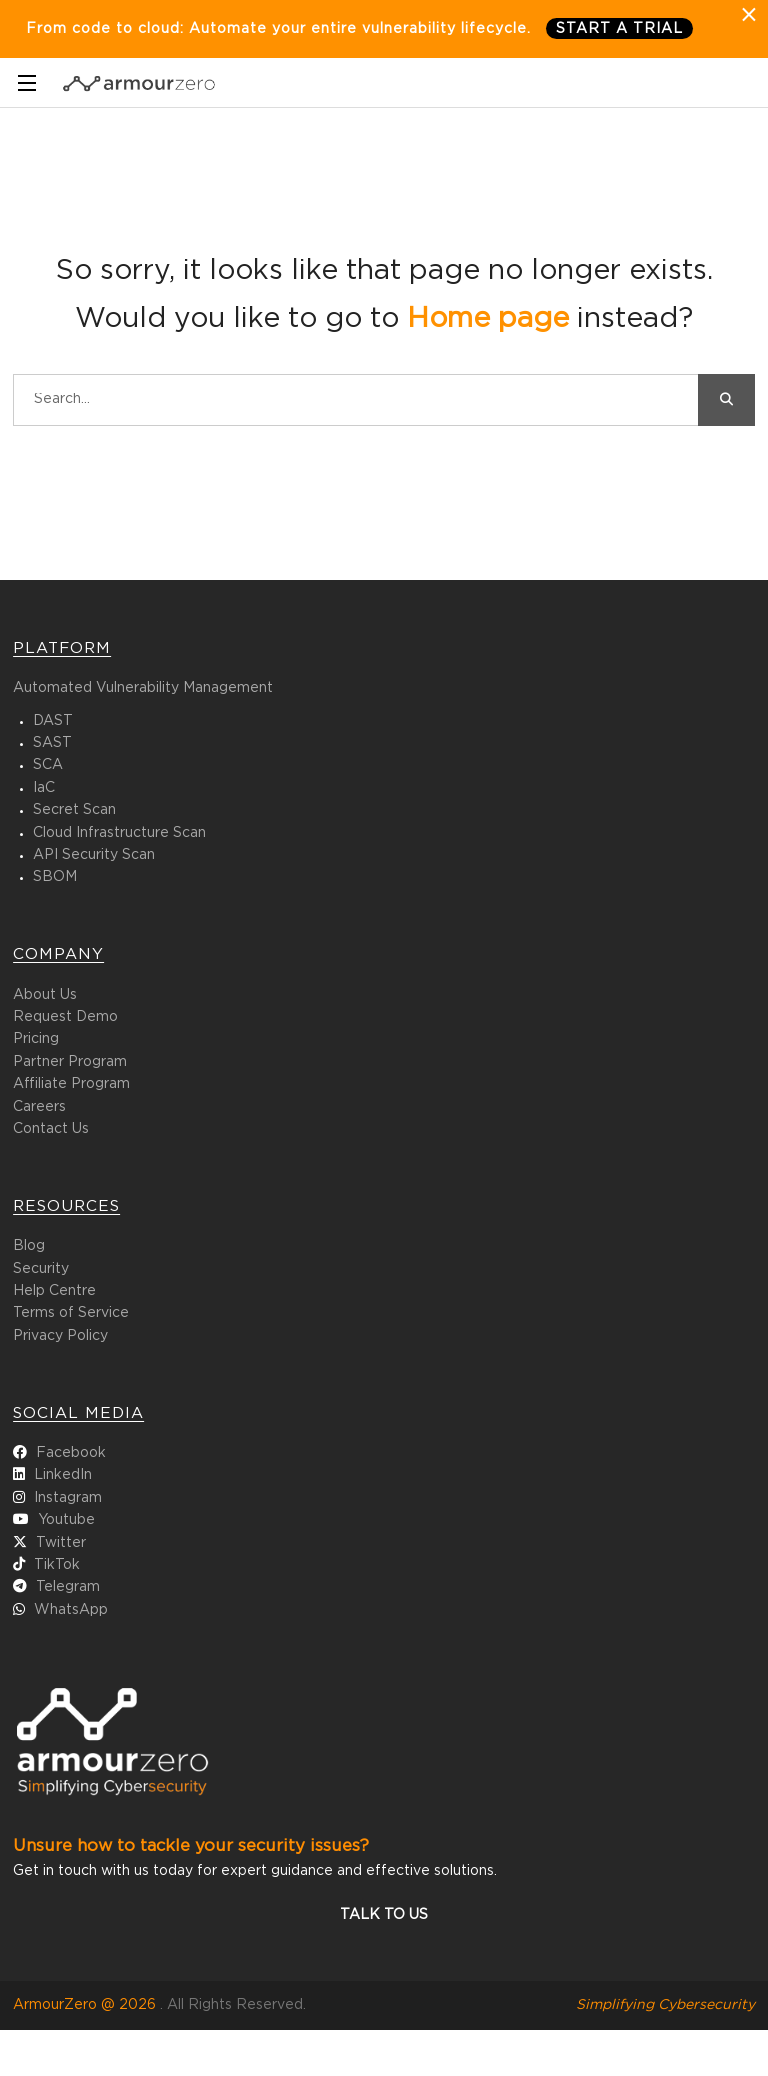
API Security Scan (94, 855)
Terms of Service (71, 1313)
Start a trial (619, 29)
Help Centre (54, 1291)
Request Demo (65, 1017)
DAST (53, 721)
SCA (48, 765)
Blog (29, 1246)
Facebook (71, 1453)
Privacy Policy (60, 1336)
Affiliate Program (71, 1084)
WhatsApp (71, 1610)
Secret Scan (74, 810)
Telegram (68, 1587)
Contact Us (51, 1129)
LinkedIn (63, 1475)
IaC (44, 788)
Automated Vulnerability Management (143, 688)
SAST (52, 743)
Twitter (61, 1543)
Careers (39, 1107)
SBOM (55, 877)
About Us (45, 995)
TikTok (57, 1565)
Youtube (66, 1520)
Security (41, 1269)
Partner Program (70, 1062)
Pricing (36, 1039)
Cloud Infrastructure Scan (119, 833)
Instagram (68, 1498)
